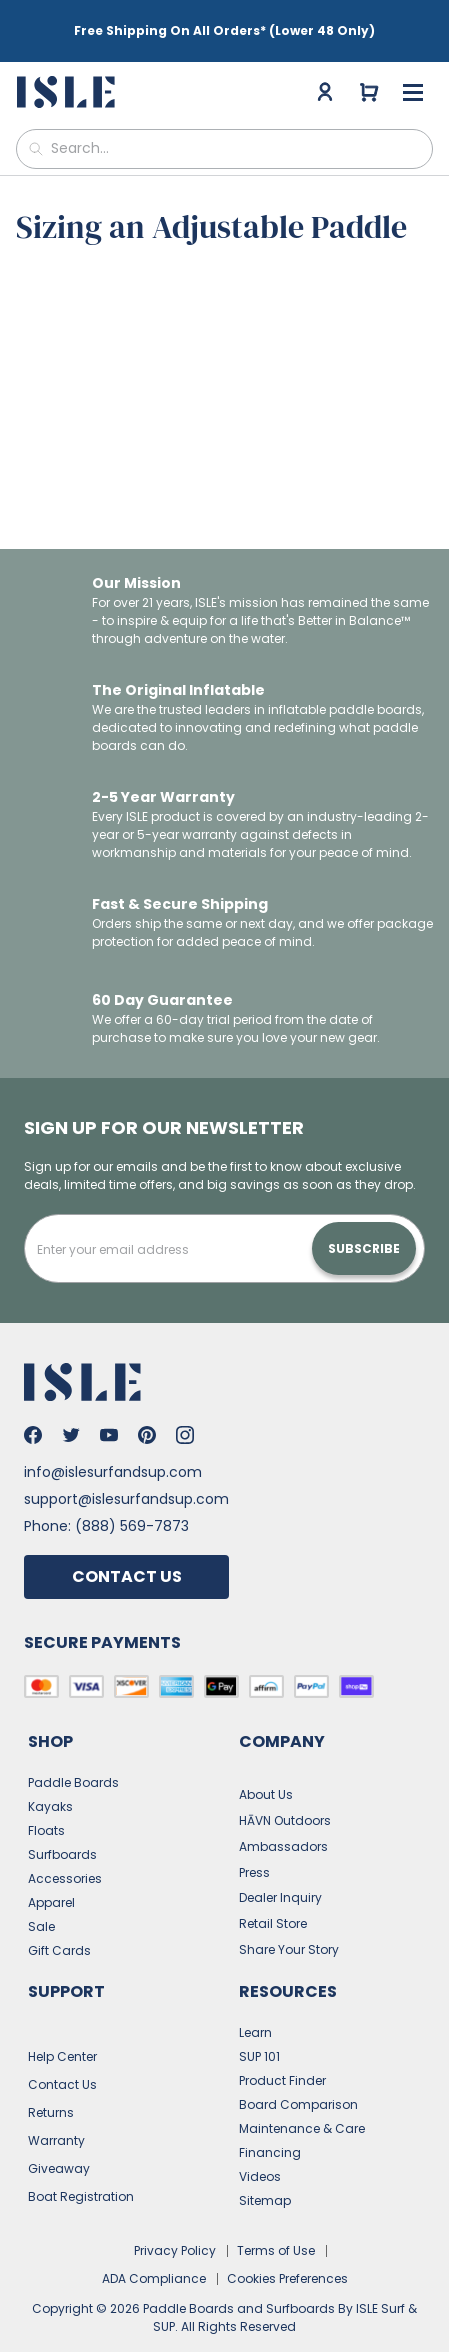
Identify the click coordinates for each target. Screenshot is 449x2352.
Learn (255, 2008)
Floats (46, 1806)
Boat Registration (81, 2172)
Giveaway (59, 2144)
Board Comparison (298, 2080)
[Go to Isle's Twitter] (71, 1411)
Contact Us (127, 1552)
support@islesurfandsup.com (126, 1475)
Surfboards (62, 1830)
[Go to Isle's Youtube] (109, 1411)
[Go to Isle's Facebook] (33, 1411)
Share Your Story (289, 1925)
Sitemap (265, 2176)
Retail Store (273, 1899)
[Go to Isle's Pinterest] (147, 1411)
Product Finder (282, 2056)
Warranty (56, 2116)
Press (254, 1848)
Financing (270, 2128)
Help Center (62, 2032)
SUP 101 (259, 2032)
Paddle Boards (73, 1758)
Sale (41, 1902)
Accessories (65, 1854)
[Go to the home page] (68, 82)
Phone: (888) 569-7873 (106, 1502)
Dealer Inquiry (280, 1873)
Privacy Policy (175, 2226)
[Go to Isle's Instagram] (185, 1411)
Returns (51, 2088)
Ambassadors (283, 1822)
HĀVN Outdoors (285, 1796)
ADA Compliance (154, 2254)
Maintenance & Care (302, 2104)
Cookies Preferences (287, 2254)
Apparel (51, 1878)
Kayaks (50, 1782)
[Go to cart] (369, 82)
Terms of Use (276, 2226)
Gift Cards (59, 1926)
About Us (266, 1770)
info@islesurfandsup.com (113, 1448)
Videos (260, 2152)
